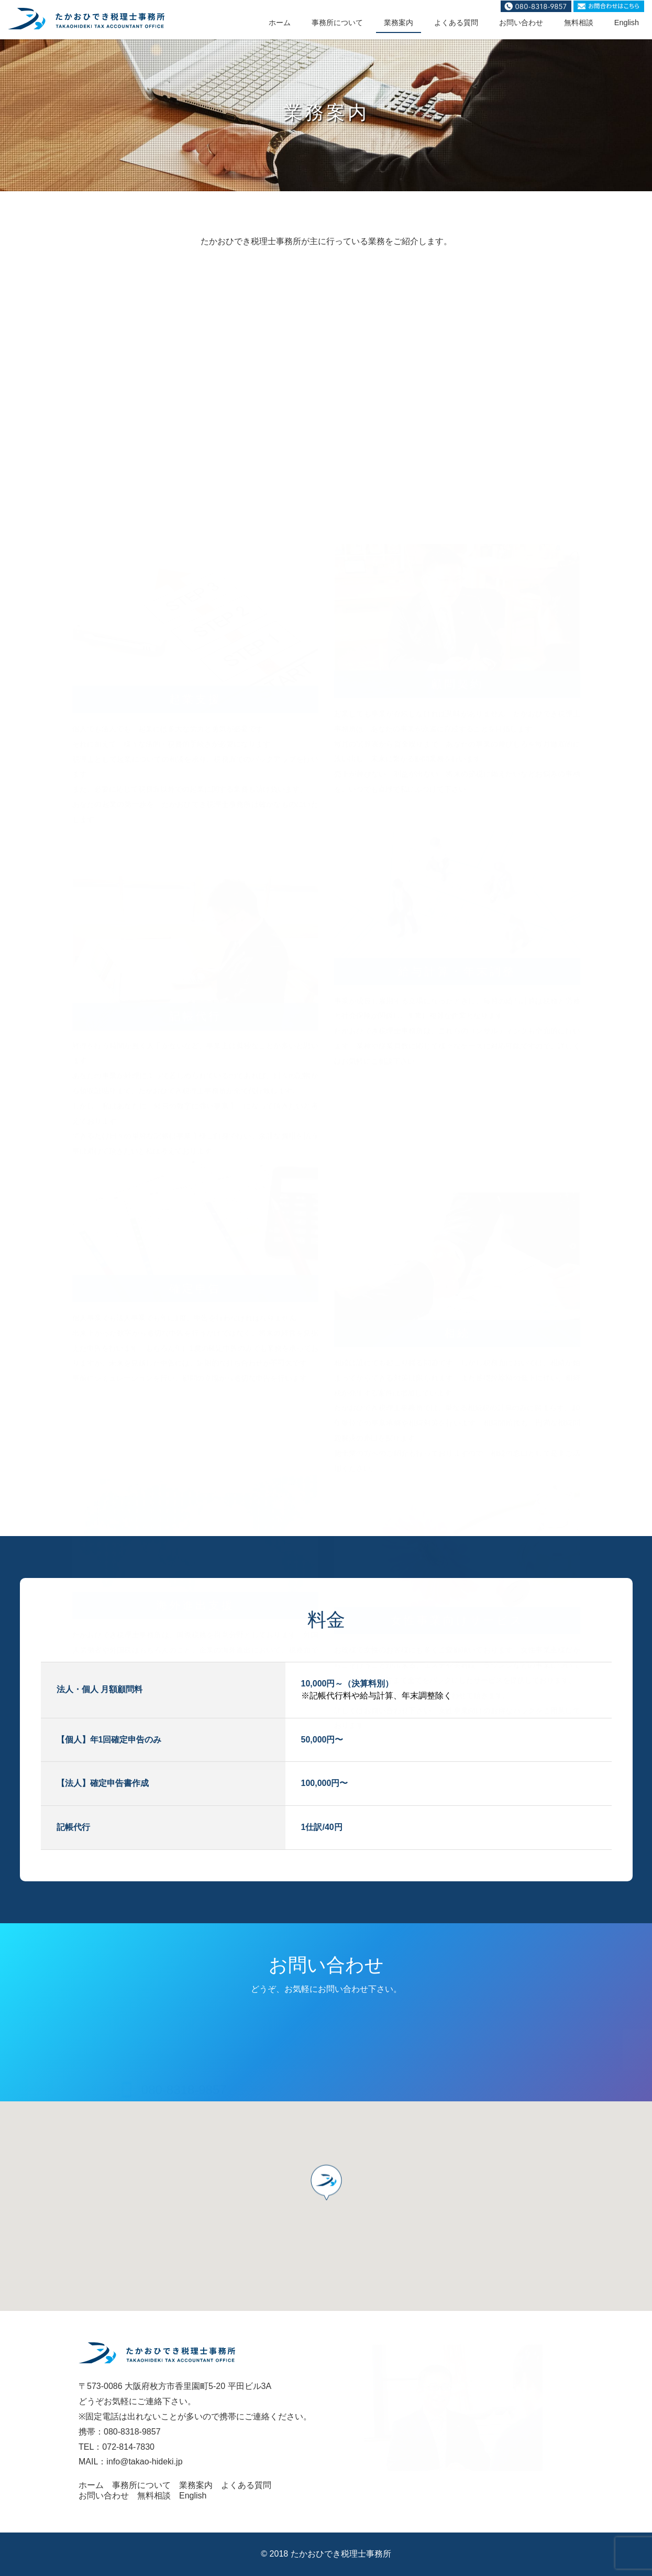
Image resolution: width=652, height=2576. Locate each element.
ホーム (280, 22)
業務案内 (398, 22)
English (626, 22)
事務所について (337, 22)
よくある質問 (456, 22)
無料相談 (578, 22)
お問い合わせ (521, 22)
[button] (326, 2188)
